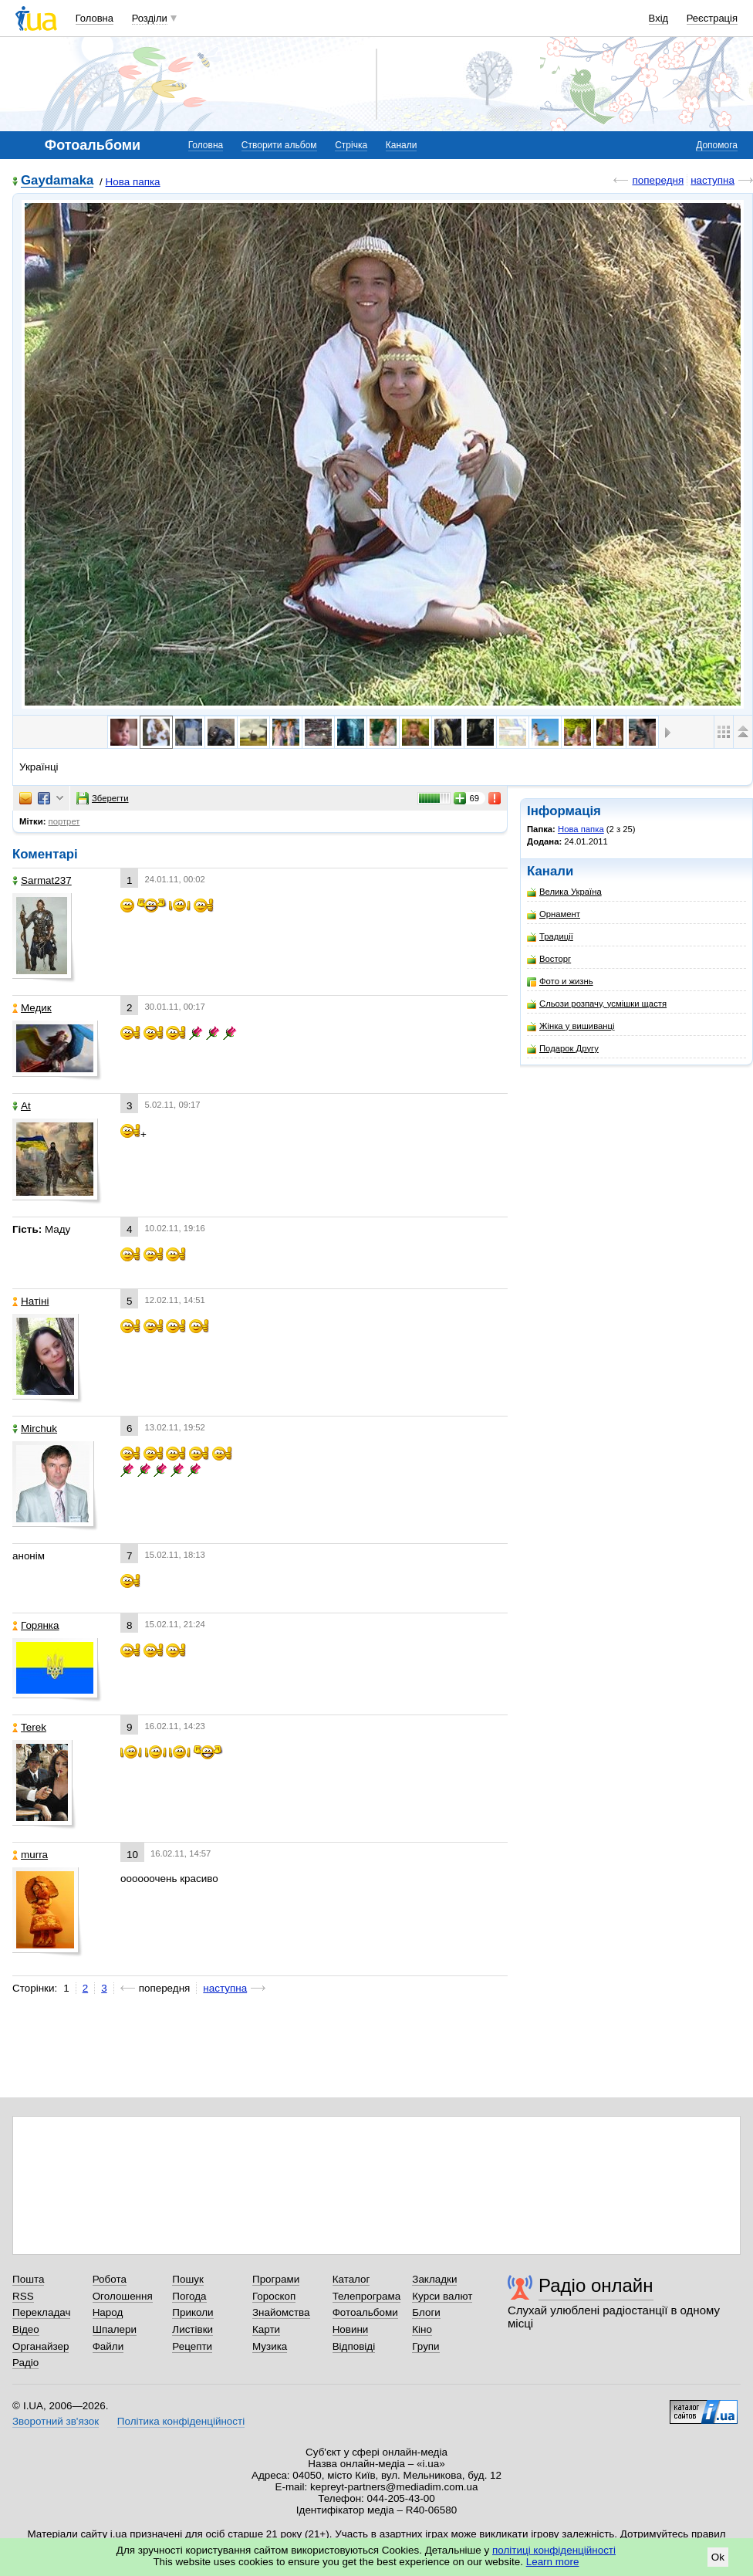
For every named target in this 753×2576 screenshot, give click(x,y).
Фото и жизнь (560, 982)
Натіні (30, 1301)
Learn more (552, 2562)
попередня (658, 180)
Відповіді (354, 2346)
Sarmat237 (42, 880)
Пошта (28, 2279)
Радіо (25, 2362)
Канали (401, 145)
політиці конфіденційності (554, 2550)
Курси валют (442, 2296)
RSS (23, 2296)
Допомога (717, 145)
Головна (94, 18)
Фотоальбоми (365, 2312)
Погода (189, 2296)
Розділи (149, 18)
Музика (269, 2346)
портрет (64, 821)
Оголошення (123, 2296)
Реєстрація (712, 18)
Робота (110, 2279)
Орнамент (553, 914)
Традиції (550, 937)
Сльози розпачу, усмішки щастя (597, 1004)
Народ (108, 2312)
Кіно (422, 2329)
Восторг (549, 959)
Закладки (434, 2279)
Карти (266, 2329)
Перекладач (41, 2312)
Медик (32, 1008)
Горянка (35, 1625)
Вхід (659, 18)
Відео (25, 2329)
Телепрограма (367, 2296)
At (21, 1106)
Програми (275, 2279)
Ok (717, 2557)
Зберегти (102, 798)
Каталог (351, 2279)
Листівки (192, 2329)
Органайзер (40, 2346)
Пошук (188, 2279)
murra (30, 1854)
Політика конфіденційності (181, 2421)
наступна (712, 180)
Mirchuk (34, 1428)
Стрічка (351, 145)
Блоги (426, 2312)
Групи (425, 2346)
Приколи (192, 2312)
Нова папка (133, 182)
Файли (108, 2346)
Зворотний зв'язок (55, 2421)
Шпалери (115, 2329)
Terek (29, 1727)
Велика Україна (564, 892)
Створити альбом (279, 145)
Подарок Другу (563, 1049)
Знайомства (281, 2312)
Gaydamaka (57, 181)
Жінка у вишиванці (571, 1026)
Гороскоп (273, 2296)
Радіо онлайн (596, 2285)
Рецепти (192, 2346)
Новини (351, 2329)
